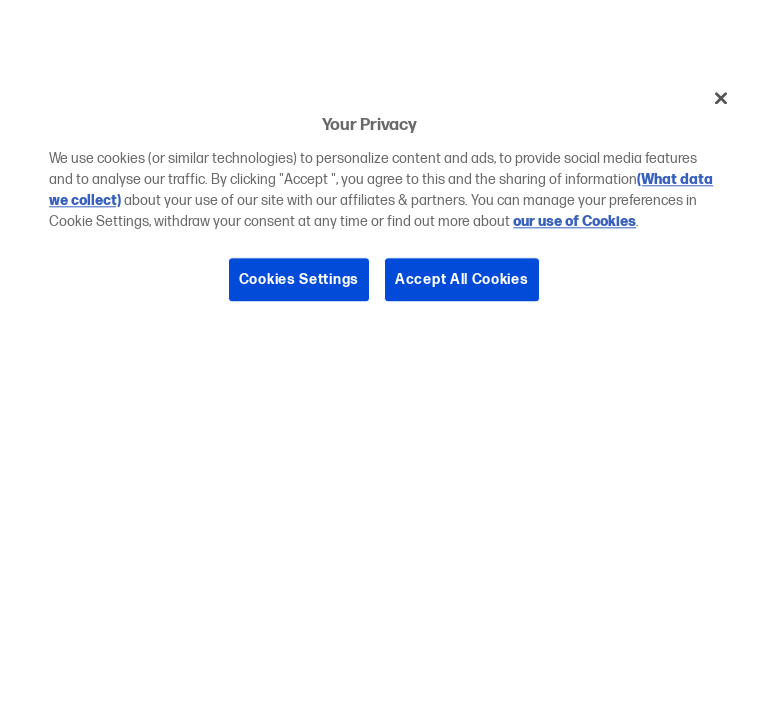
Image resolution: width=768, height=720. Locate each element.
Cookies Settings (299, 279)
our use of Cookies (574, 221)
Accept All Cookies (462, 279)
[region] (384, 203)
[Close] (721, 98)
